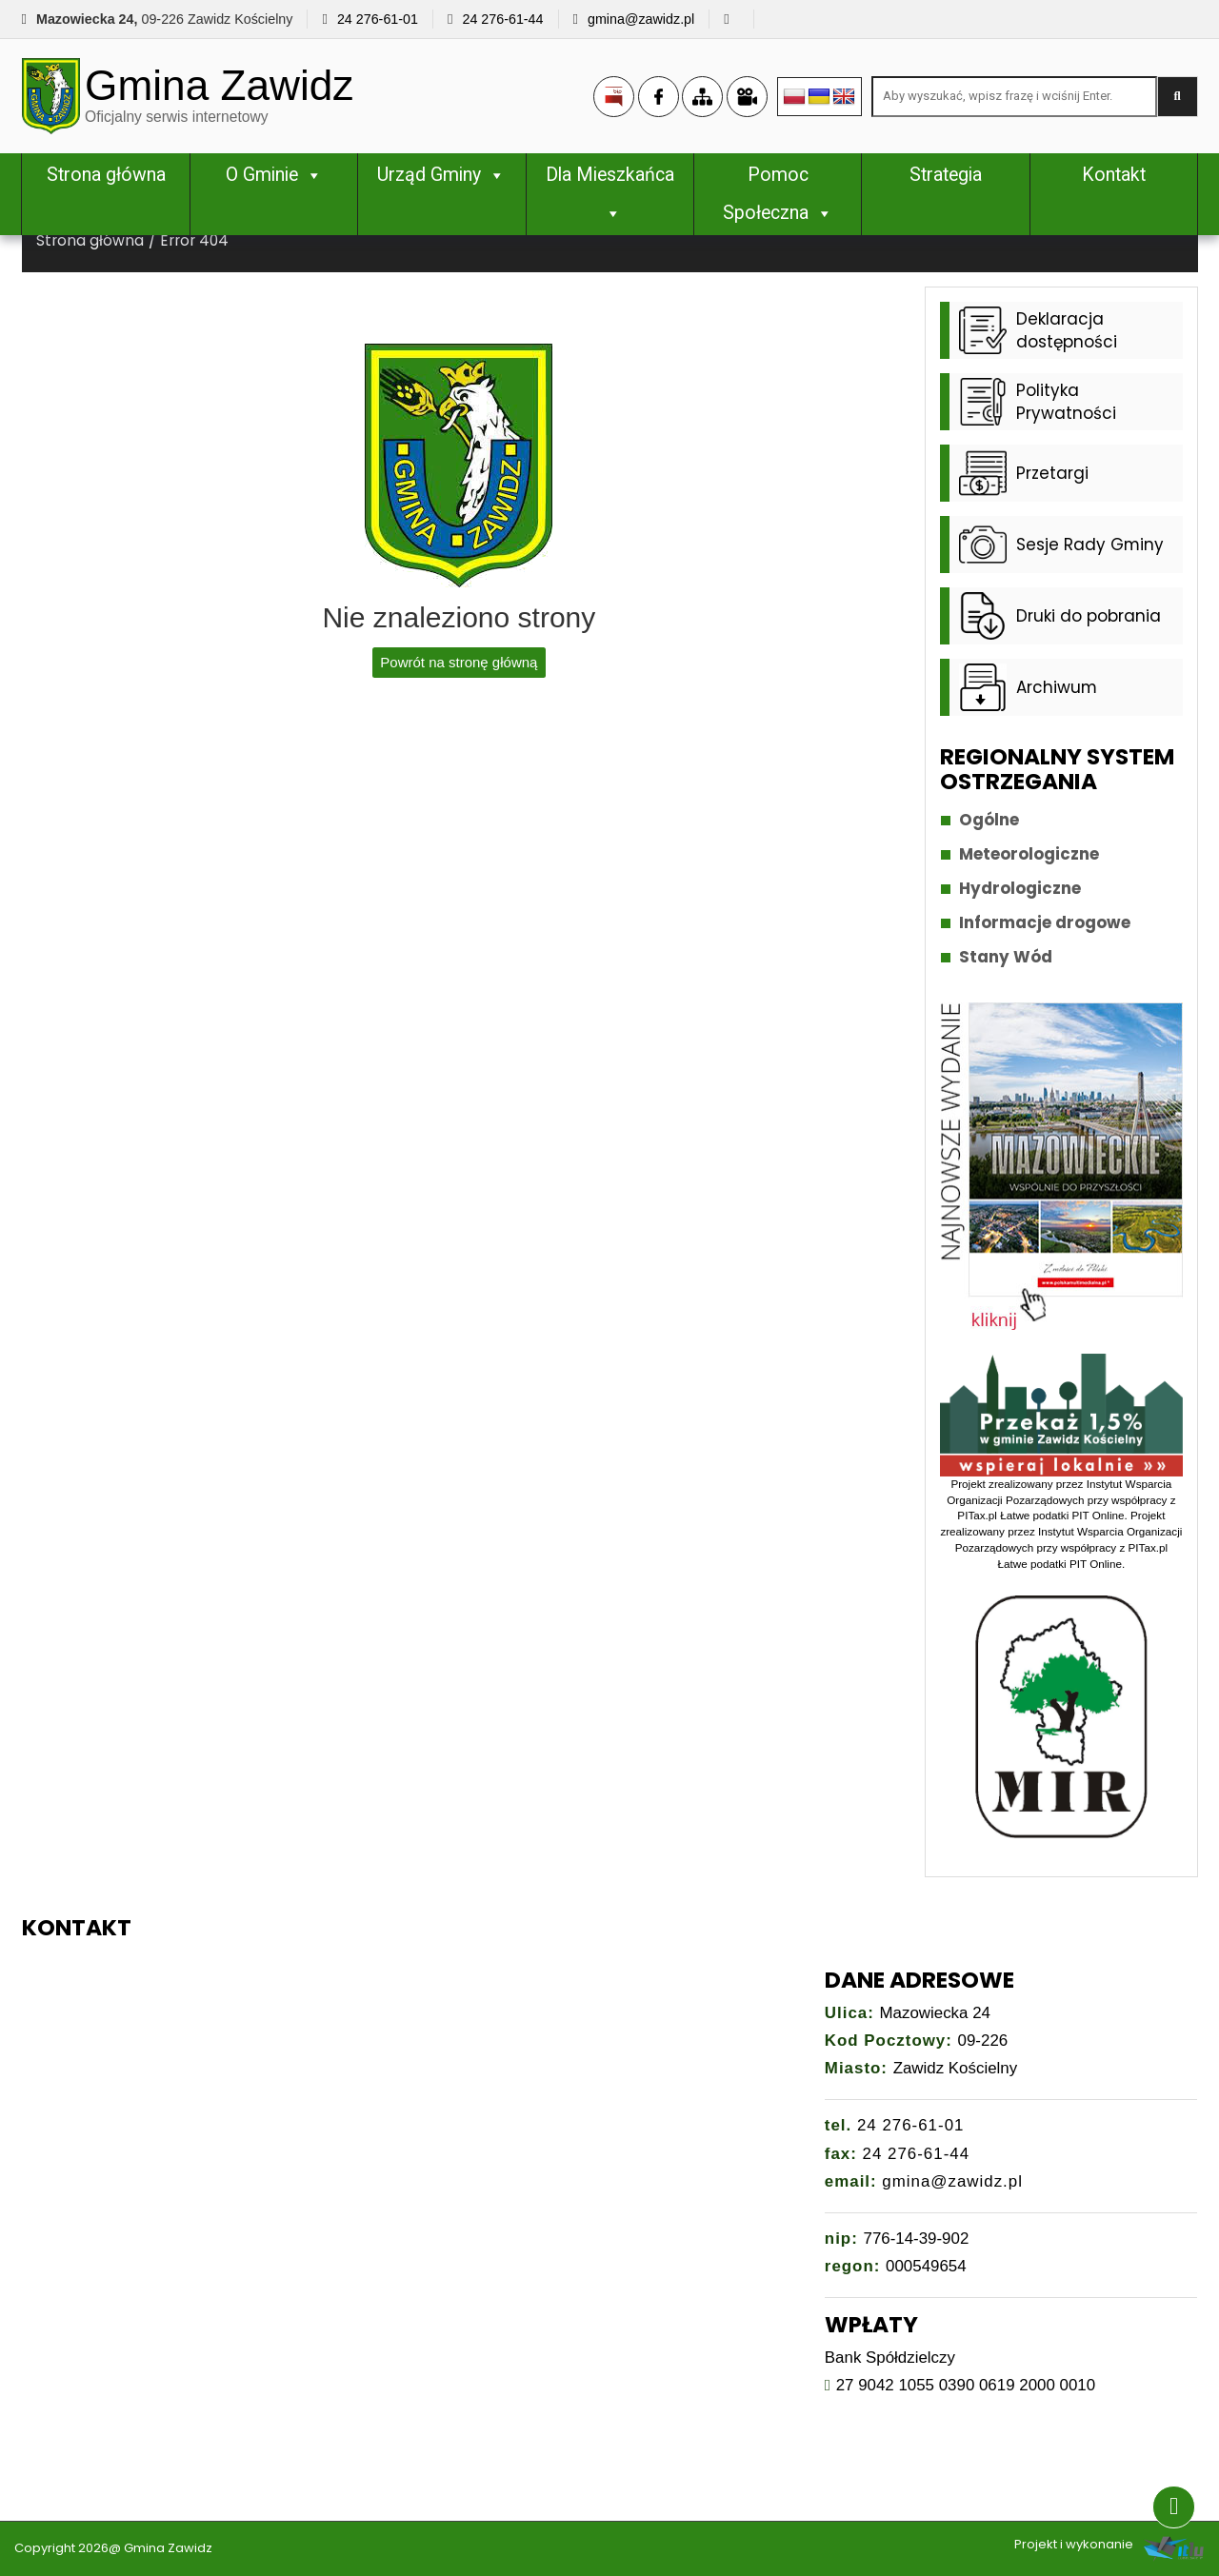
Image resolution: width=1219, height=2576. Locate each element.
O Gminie (274, 175)
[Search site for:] (1014, 96)
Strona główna (106, 175)
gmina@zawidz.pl (641, 19)
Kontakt (1114, 175)
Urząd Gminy (441, 175)
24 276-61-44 (502, 19)
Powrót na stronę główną (458, 662)
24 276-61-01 (377, 19)
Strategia (945, 175)
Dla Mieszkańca (610, 194)
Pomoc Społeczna (778, 194)
